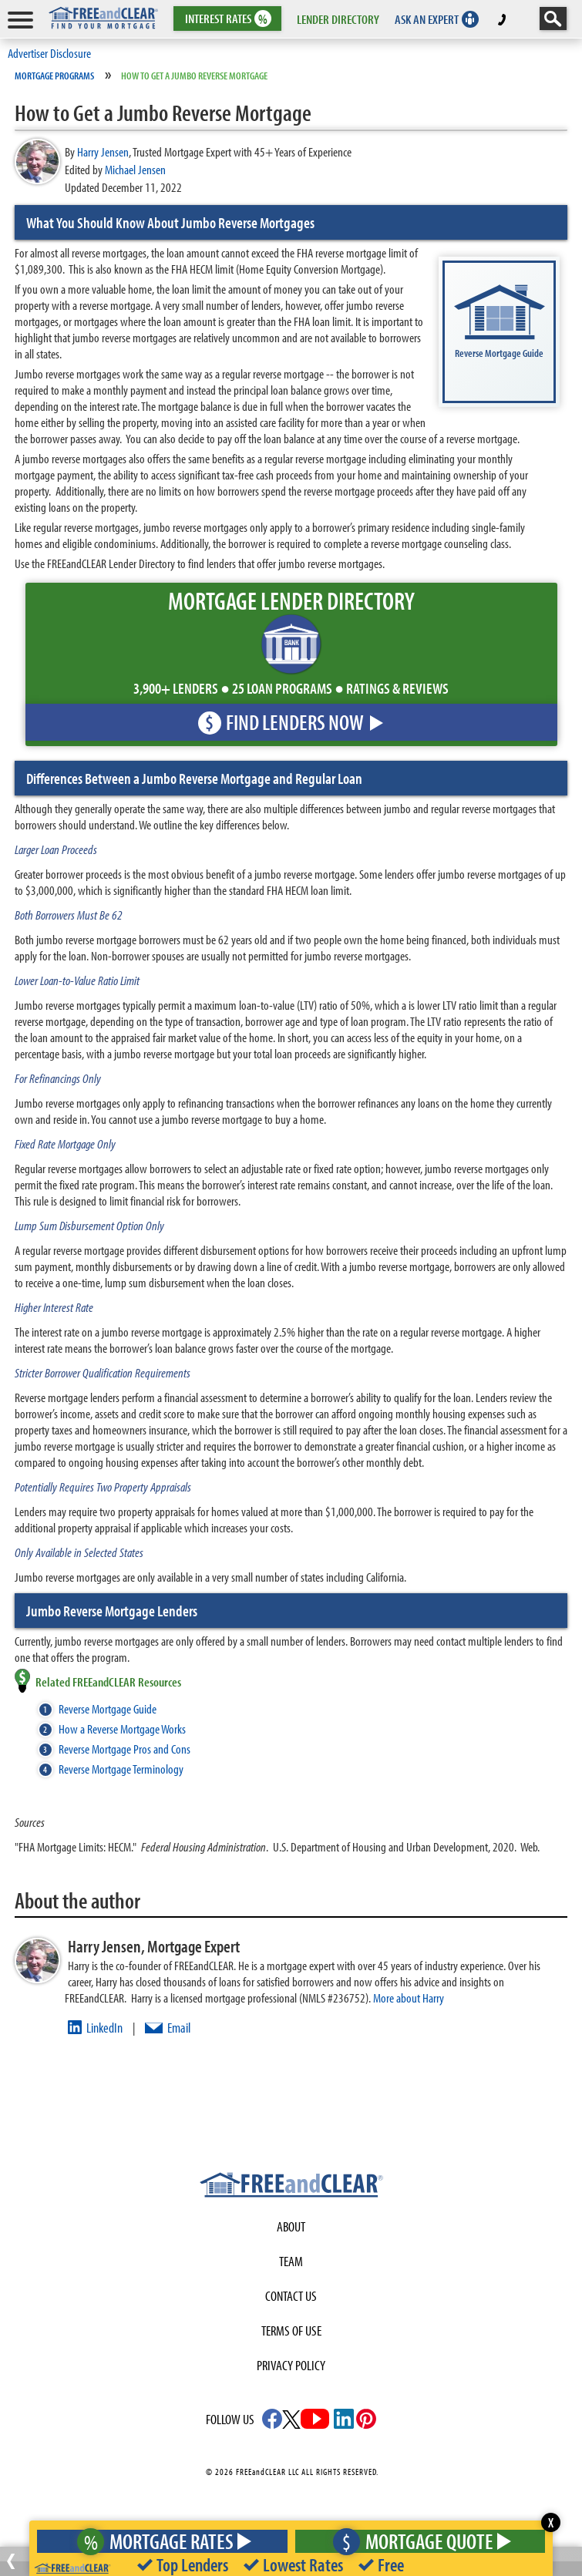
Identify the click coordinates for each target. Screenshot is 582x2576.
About (291, 2226)
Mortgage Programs (54, 75)
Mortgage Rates (159, 2541)
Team (291, 2261)
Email (178, 2027)
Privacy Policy (291, 2365)
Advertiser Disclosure (49, 53)
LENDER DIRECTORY (338, 19)
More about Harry (408, 1997)
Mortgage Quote (417, 2541)
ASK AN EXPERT (427, 19)
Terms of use (291, 2330)
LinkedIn (104, 2027)
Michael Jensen (135, 169)
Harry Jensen (103, 151)
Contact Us (291, 2296)
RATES (226, 19)
